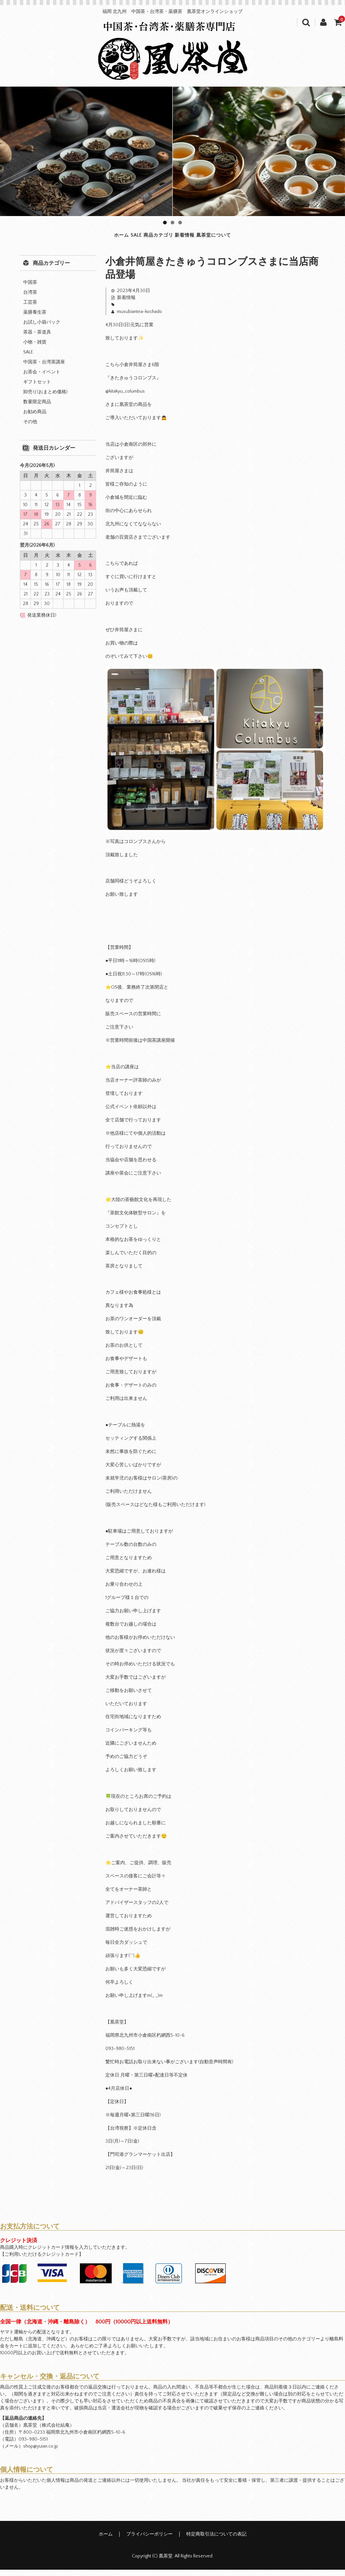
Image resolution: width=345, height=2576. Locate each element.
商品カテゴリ (152, 238)
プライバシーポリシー (149, 2540)
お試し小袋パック (41, 328)
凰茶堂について (265, 238)
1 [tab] (165, 222)
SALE (104, 238)
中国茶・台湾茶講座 (44, 368)
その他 (30, 427)
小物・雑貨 (34, 348)
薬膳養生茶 (34, 318)
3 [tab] (180, 222)
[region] (172, 151)
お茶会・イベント (41, 378)
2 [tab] (172, 222)
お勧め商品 (34, 417)
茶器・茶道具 (37, 338)
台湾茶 (30, 298)
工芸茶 (30, 308)
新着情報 (207, 238)
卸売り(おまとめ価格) (45, 398)
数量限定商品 (37, 408)
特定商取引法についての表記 (216, 2540)
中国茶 (30, 288)
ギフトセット (37, 388)
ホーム (65, 238)
